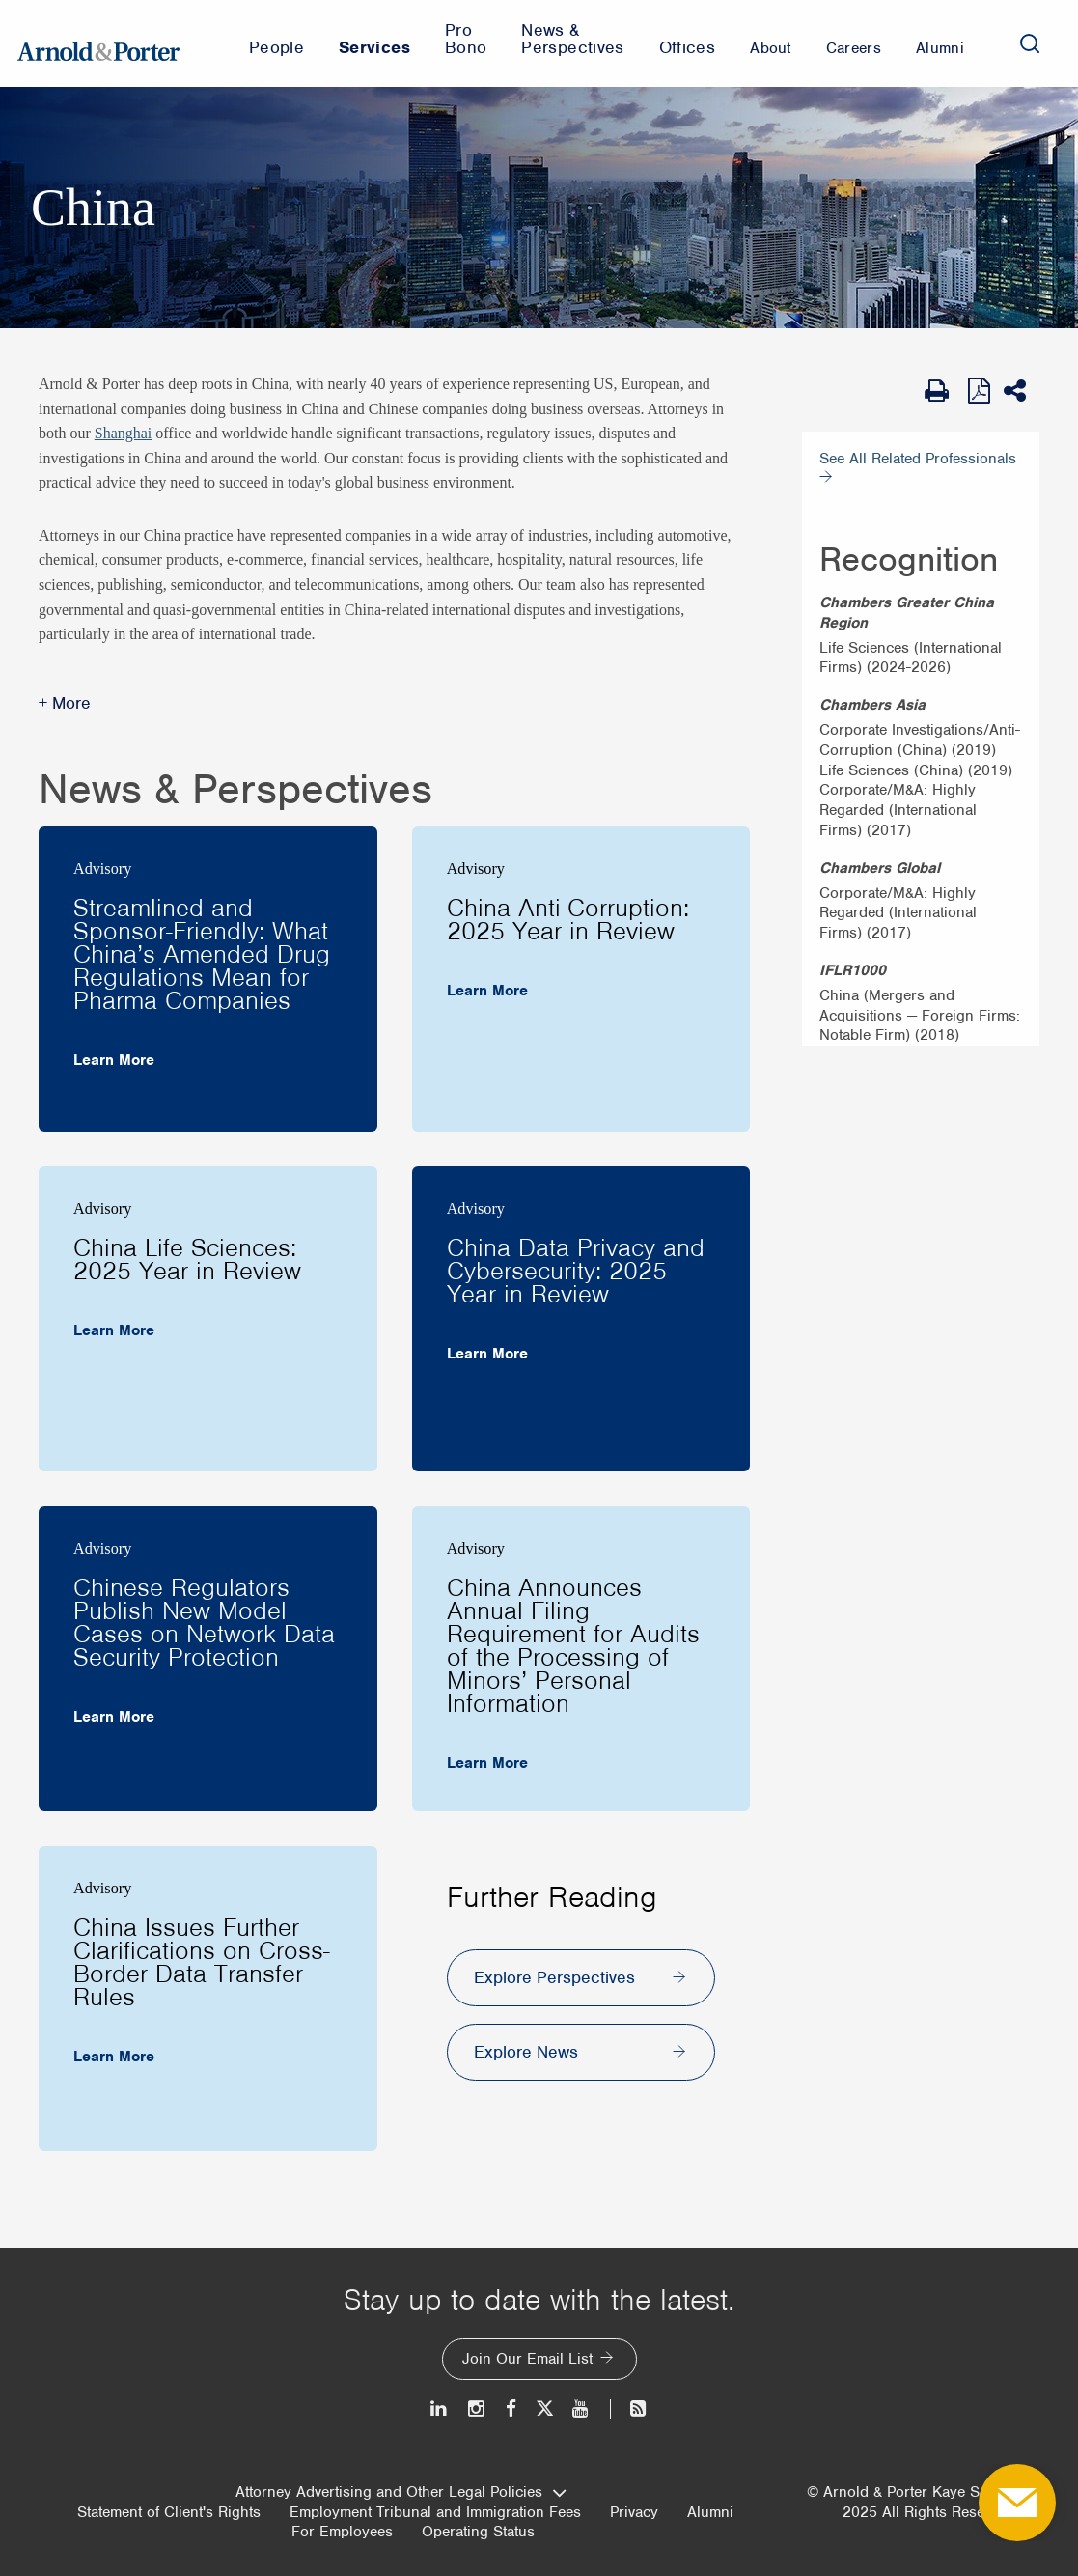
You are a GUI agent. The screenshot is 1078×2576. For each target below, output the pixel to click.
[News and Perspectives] (630, 2408)
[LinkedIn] (439, 2408)
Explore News (526, 2051)
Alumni (710, 2512)
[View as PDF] (981, 390)
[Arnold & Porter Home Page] (98, 43)
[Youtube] (581, 2408)
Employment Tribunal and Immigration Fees (435, 2512)
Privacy (634, 2512)
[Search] (1029, 43)
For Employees (342, 2531)
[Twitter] (544, 2408)
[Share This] (1021, 391)
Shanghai (123, 433)
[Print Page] (941, 391)
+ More (65, 703)
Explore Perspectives (554, 1977)
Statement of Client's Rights (169, 2512)
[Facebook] (511, 2408)
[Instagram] (477, 2408)
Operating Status (478, 2531)
